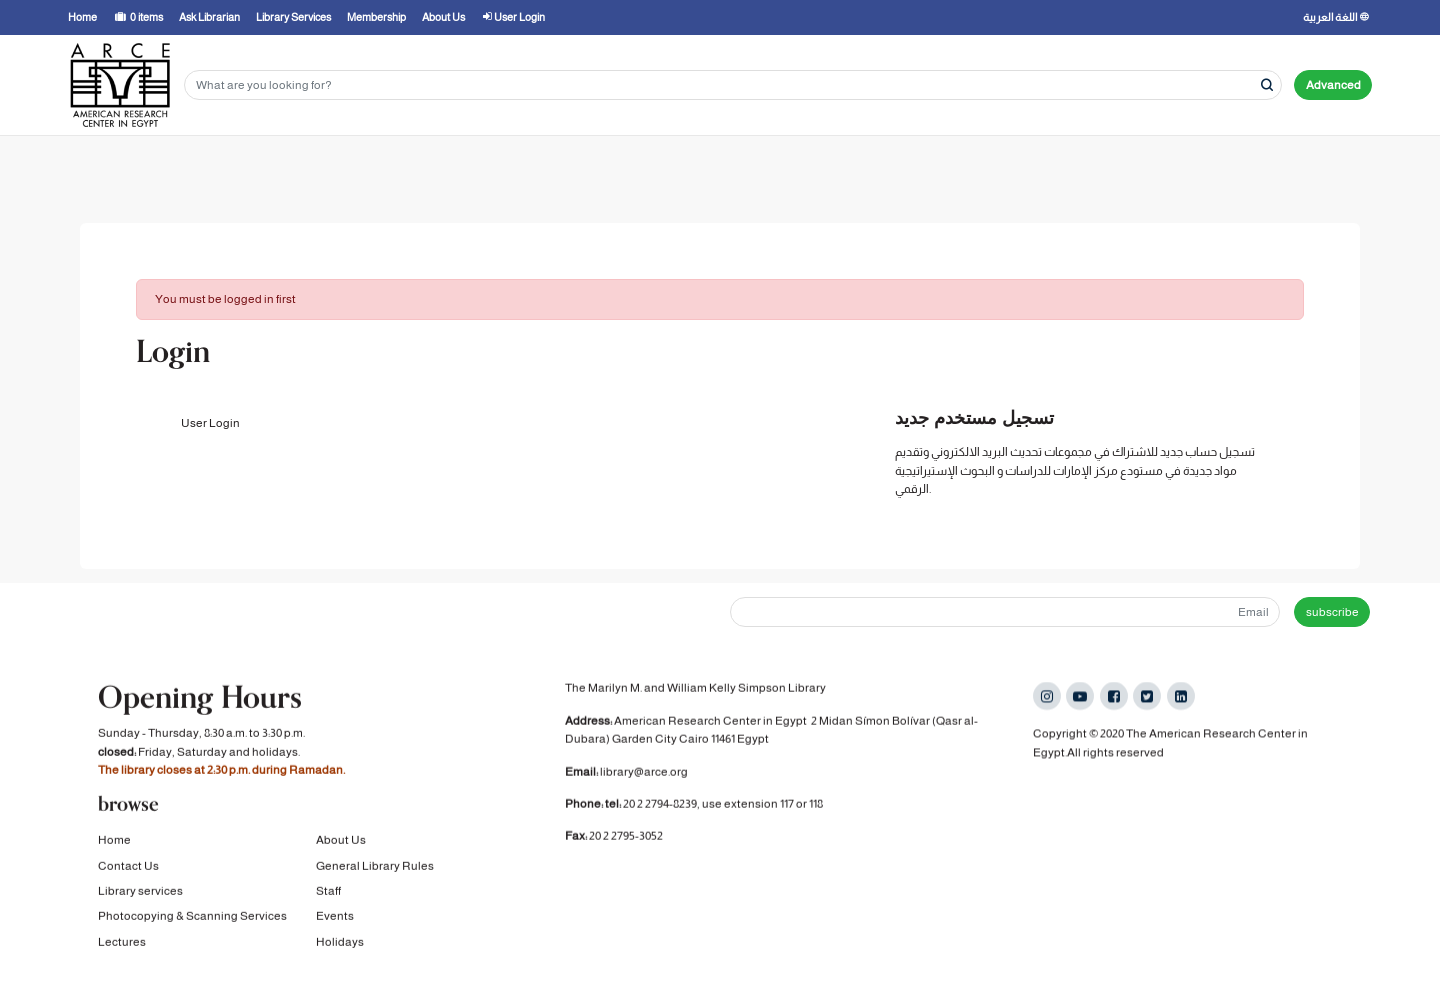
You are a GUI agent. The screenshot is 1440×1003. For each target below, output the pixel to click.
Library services (140, 892)
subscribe (1332, 612)
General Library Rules (375, 867)
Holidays (340, 943)
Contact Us (128, 867)
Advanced (1333, 85)
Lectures (122, 943)
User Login (210, 423)
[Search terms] (733, 85)
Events (335, 917)
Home (114, 841)
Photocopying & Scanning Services (192, 917)
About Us (341, 841)
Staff (328, 892)
